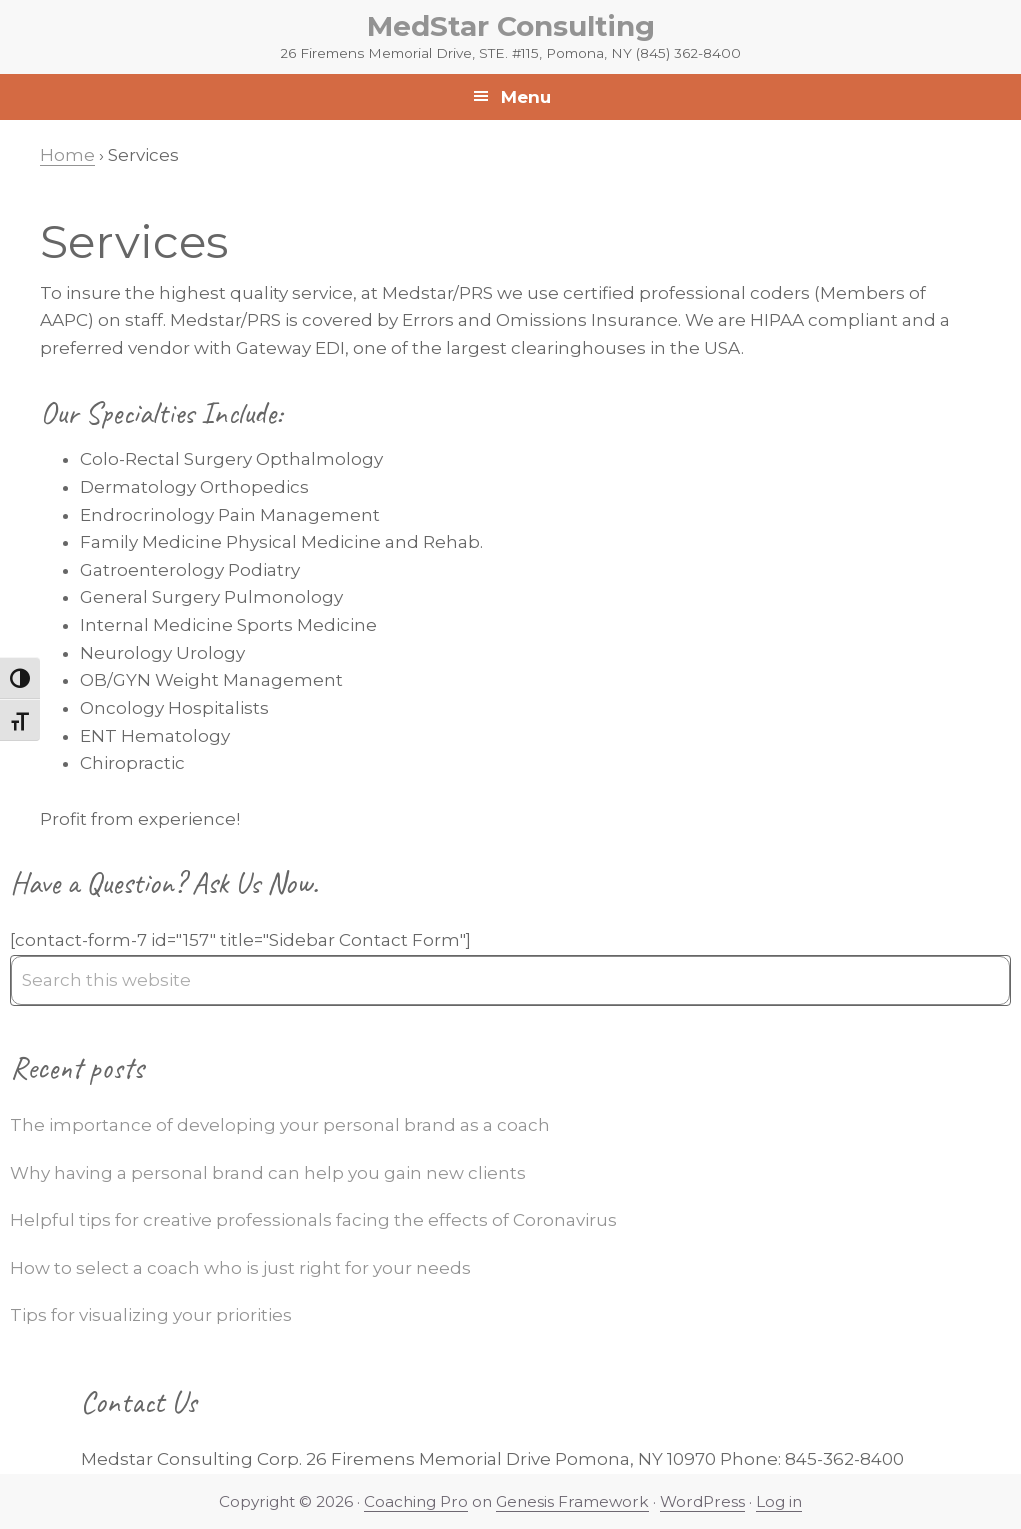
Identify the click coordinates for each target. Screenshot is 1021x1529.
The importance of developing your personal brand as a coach (280, 1125)
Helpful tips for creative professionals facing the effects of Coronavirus (313, 1220)
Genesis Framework (572, 1501)
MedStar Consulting (511, 26)
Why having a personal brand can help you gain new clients (268, 1173)
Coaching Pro (416, 1501)
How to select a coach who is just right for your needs (240, 1268)
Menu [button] (526, 97)
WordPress (702, 1501)
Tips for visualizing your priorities (151, 1315)
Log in (779, 1501)
